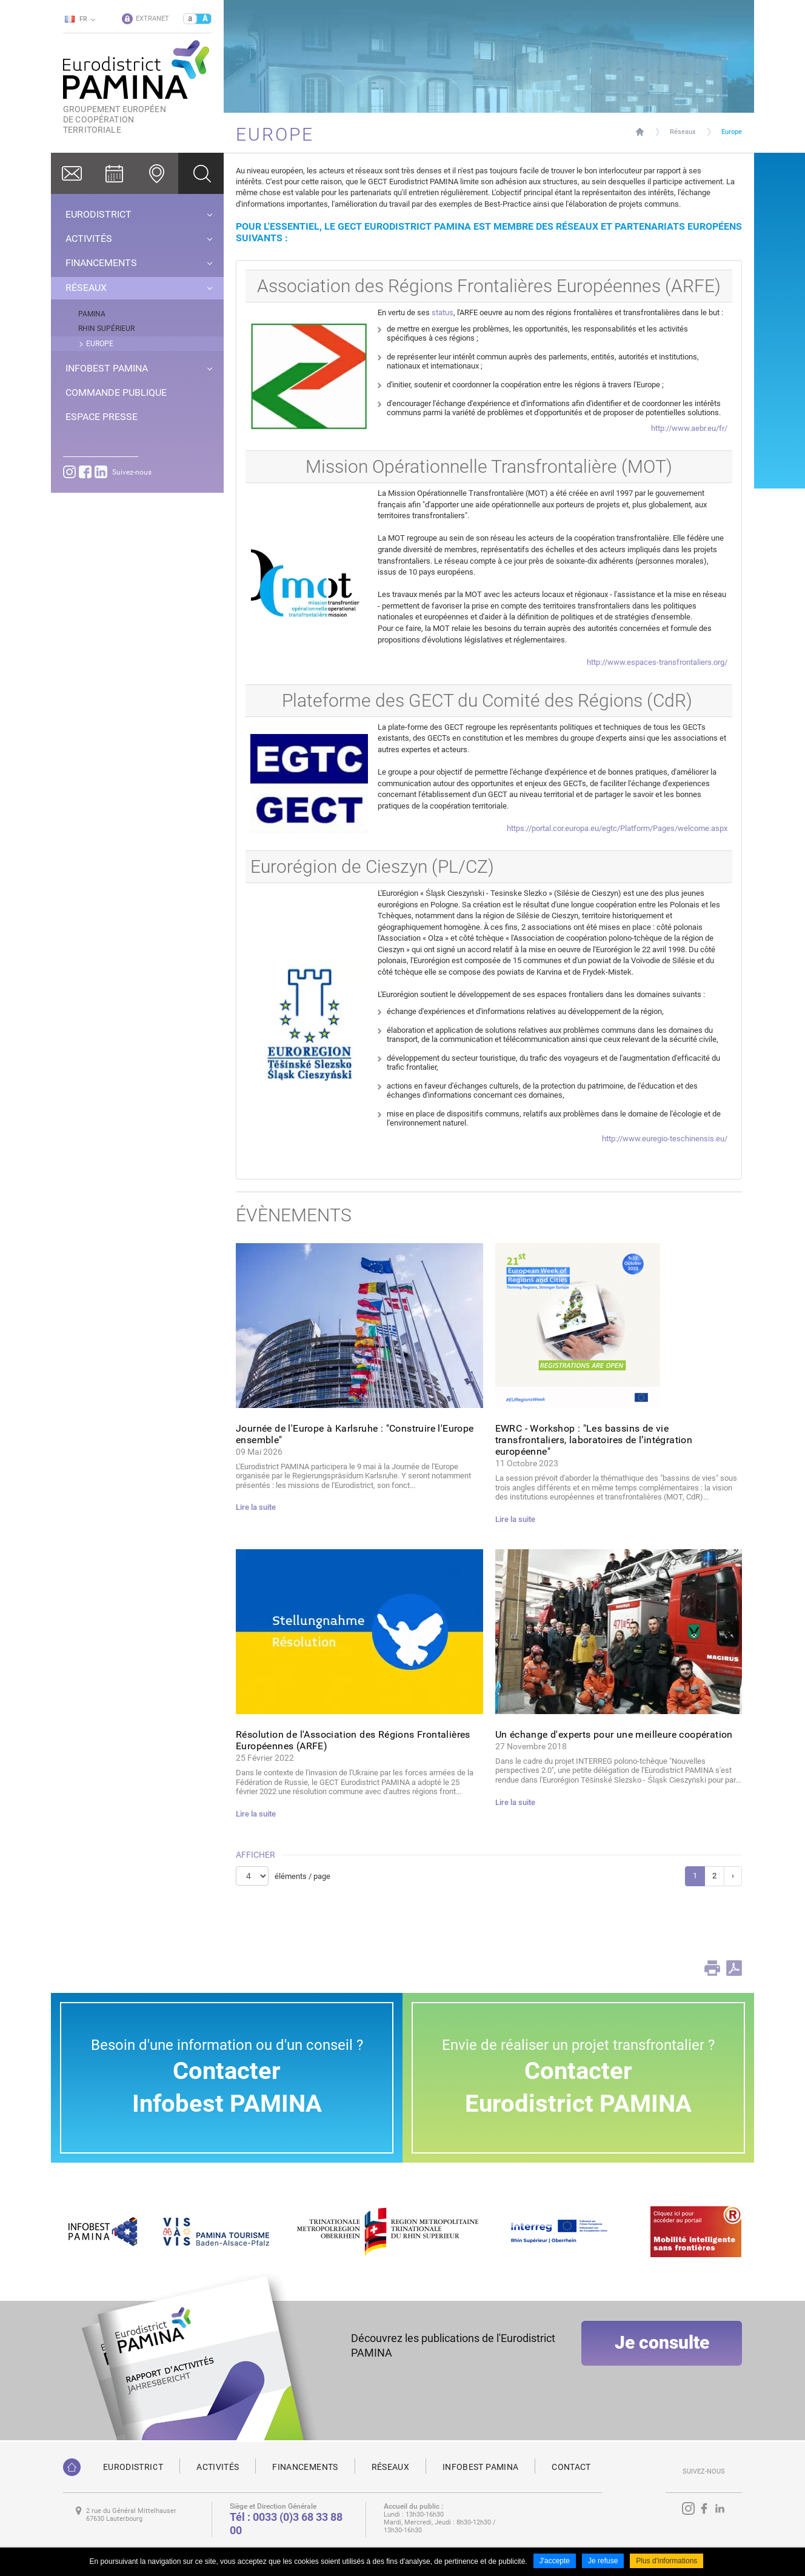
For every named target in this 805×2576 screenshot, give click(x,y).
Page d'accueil (639, 132)
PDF (734, 1968)
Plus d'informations (666, 2562)
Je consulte (662, 2352)
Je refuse (603, 2562)
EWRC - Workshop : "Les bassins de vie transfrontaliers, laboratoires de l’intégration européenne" (594, 1440)
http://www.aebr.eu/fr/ (689, 428)
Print (712, 1968)
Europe (731, 132)
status (442, 312)
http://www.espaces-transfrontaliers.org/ (657, 662)
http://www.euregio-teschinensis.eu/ (664, 1138)
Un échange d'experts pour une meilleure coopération (614, 1734)
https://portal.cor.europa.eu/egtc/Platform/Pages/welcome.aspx (617, 828)
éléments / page (302, 1876)
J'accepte (554, 2562)
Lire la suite (256, 1507)
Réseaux (683, 132)
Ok (201, 173)
